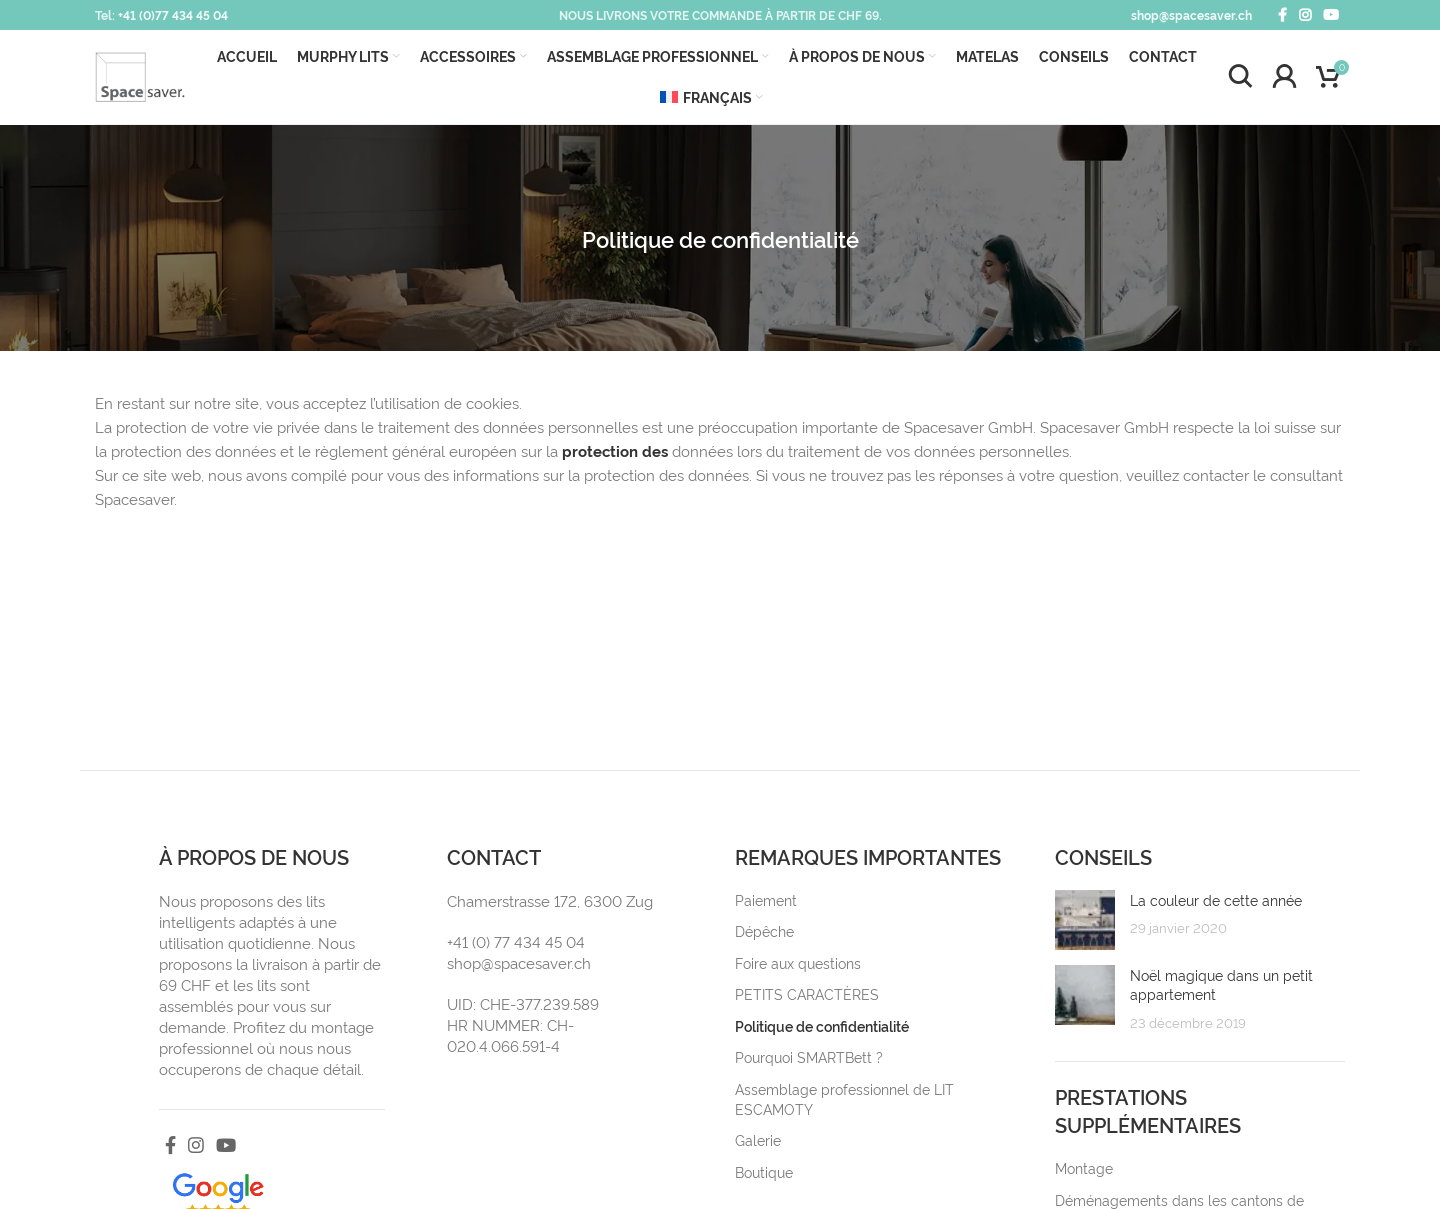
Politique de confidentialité (822, 1025)
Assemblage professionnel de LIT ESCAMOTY (844, 1098)
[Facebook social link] (1282, 15)
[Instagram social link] (1305, 15)
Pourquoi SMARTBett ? (809, 1056)
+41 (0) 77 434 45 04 (516, 941)
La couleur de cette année (1216, 899)
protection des (615, 450)
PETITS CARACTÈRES (807, 993)
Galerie (758, 1139)
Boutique (764, 1171)
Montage (1084, 1167)
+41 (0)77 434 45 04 (173, 14)
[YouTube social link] (1331, 15)
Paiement (766, 899)
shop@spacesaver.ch (1191, 14)
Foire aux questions (798, 962)
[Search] (1240, 77)
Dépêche (764, 930)
